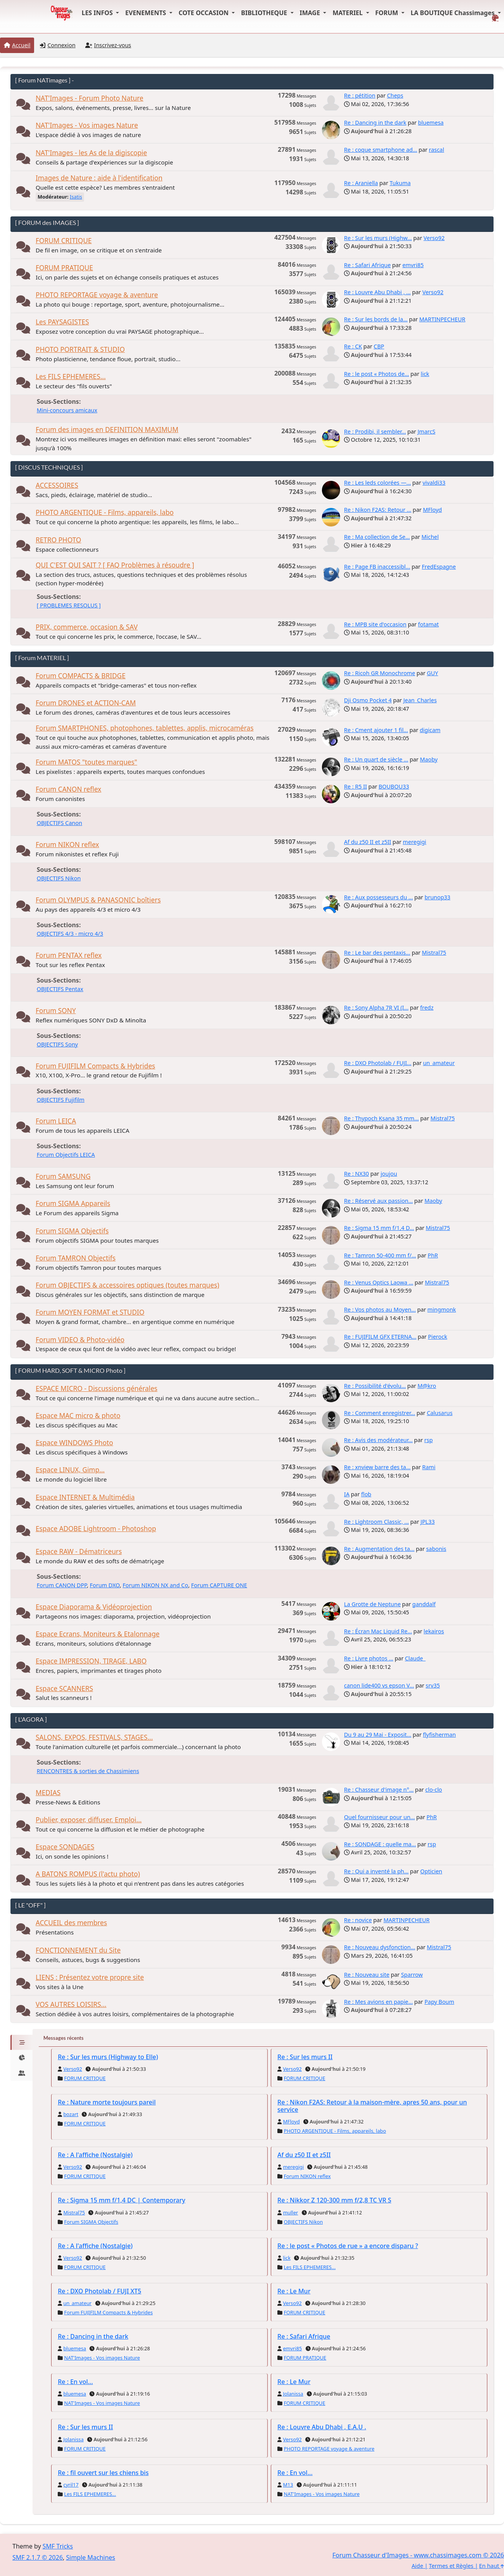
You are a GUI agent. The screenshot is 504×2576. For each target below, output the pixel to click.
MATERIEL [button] (348, 13)
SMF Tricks (58, 2546)
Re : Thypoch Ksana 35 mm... (381, 1118)
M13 (288, 2484)
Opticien (431, 1871)
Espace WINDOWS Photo (74, 1442)
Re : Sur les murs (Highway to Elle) (108, 2057)
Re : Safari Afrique (367, 265)
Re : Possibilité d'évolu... (375, 1385)
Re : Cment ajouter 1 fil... (376, 730)
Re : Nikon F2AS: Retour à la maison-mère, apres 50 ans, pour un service (372, 2106)
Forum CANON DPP (62, 1585)
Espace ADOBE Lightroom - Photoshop (96, 1528)
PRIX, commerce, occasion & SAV (87, 627)
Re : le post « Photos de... (376, 373)
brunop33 (438, 897)
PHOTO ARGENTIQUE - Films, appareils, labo (105, 512)
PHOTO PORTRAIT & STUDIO (80, 349)
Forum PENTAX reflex (68, 955)
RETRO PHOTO (58, 539)
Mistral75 (434, 952)
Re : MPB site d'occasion (375, 624)
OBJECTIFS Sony (57, 1044)
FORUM (387, 13)
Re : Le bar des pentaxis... (377, 952)
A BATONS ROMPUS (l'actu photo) (88, 1873)
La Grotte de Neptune (372, 1604)
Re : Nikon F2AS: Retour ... (377, 509)
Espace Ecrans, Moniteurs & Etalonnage (98, 1633)
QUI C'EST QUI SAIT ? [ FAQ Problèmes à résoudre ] (115, 565)
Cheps (395, 95)
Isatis (76, 196)
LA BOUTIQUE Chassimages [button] (453, 13)
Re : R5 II (355, 786)
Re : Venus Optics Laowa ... (378, 1282)
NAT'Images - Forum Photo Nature (89, 98)
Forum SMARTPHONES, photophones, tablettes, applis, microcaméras (145, 728)
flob (366, 1494)
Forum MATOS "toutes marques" (86, 762)
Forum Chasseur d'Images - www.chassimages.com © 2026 (418, 2555)
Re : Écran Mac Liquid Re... (378, 1631)
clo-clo (433, 1789)
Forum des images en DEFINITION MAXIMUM (107, 429)
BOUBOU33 (393, 786)
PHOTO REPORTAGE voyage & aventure (97, 294)
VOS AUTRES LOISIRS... (71, 2004)
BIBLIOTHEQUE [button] (265, 13)
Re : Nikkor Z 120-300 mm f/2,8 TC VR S (334, 2200)
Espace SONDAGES (65, 1846)
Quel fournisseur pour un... (379, 1817)
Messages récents (63, 2038)
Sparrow (412, 1974)
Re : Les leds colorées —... (377, 482)
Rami (428, 1467)
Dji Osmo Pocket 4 (368, 700)
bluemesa (431, 122)
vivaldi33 (434, 482)
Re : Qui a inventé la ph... (376, 1871)
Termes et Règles (451, 2565)
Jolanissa (293, 2393)
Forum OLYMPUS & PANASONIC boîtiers (98, 899)
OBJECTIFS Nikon (59, 878)
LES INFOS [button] (98, 13)
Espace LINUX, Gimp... (70, 1469)
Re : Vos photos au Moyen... (380, 1309)
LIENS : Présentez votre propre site (90, 1977)
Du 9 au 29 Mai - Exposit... (377, 1734)
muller (290, 2212)
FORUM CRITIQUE (64, 240)
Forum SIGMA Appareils (73, 1203)
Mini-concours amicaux (67, 410)
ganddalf (423, 1604)
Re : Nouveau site (366, 1974)
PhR (433, 1255)
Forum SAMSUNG (63, 1176)
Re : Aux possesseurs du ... (378, 897)
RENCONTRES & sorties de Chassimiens (88, 1771)
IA (346, 1494)
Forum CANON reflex (68, 789)
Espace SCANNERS (64, 1688)
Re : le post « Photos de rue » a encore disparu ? (347, 2246)
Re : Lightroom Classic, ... (376, 1521)
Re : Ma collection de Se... (377, 536)
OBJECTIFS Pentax (60, 989)
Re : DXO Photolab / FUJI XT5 (99, 2291)
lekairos (434, 1631)
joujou (388, 1173)
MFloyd (432, 509)
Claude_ (415, 1658)
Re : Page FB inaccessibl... (377, 566)
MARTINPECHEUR (442, 319)
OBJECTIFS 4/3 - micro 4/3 (70, 933)
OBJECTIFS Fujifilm (60, 1099)
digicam (430, 730)
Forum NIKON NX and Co (155, 1585)
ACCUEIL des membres (71, 1922)
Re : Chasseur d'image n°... (379, 1789)
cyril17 (71, 2484)
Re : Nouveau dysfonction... (379, 1947)
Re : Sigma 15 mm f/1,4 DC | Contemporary (121, 2200)
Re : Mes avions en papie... (378, 2001)
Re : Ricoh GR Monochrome (379, 673)
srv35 (433, 1685)
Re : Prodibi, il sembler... (375, 431)
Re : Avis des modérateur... (378, 1440)
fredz (426, 1007)
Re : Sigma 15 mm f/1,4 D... (379, 1227)
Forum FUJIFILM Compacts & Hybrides (95, 1066)
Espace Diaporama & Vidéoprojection (94, 1606)
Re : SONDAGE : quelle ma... (380, 1844)
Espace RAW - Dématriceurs (79, 1551)
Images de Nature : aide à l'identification (99, 177)
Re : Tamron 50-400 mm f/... (380, 1255)
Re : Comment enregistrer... (379, 1413)
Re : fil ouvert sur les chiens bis (103, 2472)
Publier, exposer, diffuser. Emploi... (89, 1819)
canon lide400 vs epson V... (379, 1685)
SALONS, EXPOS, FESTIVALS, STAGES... (94, 1737)
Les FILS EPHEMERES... (71, 376)
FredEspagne (439, 566)
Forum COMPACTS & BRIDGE (81, 675)
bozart (71, 2114)
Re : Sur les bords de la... (376, 319)
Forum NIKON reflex (67, 844)
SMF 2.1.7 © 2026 (37, 2557)
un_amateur (439, 1063)
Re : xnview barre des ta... (377, 1467)
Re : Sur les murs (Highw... (378, 238)
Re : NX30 (356, 1173)
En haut (491, 2565)
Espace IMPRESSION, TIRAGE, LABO (91, 1661)
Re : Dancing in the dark (375, 122)
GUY (432, 673)
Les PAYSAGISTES (62, 321)
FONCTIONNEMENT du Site (78, 1950)
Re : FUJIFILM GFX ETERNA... (380, 1336)
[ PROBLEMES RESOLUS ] (69, 605)
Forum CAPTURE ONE (219, 1585)
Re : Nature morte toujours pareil (107, 2102)
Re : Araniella (361, 183)
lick (425, 373)
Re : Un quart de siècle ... (376, 759)
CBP (379, 346)
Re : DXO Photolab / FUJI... (377, 1063)
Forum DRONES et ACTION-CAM (86, 702)
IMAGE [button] (311, 13)
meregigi (414, 842)
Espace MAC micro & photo (78, 1415)
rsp (428, 1440)
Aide (417, 2565)
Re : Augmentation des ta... (379, 1548)
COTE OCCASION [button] (204, 13)
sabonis (436, 1548)
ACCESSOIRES (57, 485)
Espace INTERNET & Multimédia (85, 1497)
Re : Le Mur (293, 2291)
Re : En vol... (75, 2381)
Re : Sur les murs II (304, 2057)
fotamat (428, 624)
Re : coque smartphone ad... (380, 149)
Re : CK (353, 346)
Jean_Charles (420, 700)
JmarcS (426, 431)
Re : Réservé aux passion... (378, 1200)
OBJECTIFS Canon (59, 823)
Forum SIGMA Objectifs (72, 1230)
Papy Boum (439, 2001)
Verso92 (433, 238)
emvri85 (413, 265)
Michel (430, 536)
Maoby (429, 759)
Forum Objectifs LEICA (66, 1154)
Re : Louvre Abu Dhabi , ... (377, 292)
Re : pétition (359, 95)
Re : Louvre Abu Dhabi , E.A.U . (321, 2427)
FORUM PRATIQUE (64, 267)
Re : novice (358, 1920)
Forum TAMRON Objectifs (75, 1258)
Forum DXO (105, 1585)
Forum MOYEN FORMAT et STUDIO (90, 1312)
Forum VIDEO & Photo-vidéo (80, 1339)
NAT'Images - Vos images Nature (87, 125)
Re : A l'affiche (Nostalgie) (95, 2155)
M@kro (427, 1385)
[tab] (21, 2042)
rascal (436, 149)
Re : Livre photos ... (368, 1658)
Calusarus (439, 1413)
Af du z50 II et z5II (367, 842)
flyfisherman (439, 1734)
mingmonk (441, 1309)
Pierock (437, 1336)
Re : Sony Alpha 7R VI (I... (376, 1007)
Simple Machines (90, 2557)
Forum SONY (56, 1010)
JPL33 (427, 1521)
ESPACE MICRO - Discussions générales (96, 1388)
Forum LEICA (56, 1120)
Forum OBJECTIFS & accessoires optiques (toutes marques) (127, 1285)
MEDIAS (48, 1792)
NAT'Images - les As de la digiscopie (91, 152)
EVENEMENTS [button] (146, 13)
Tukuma (400, 183)
